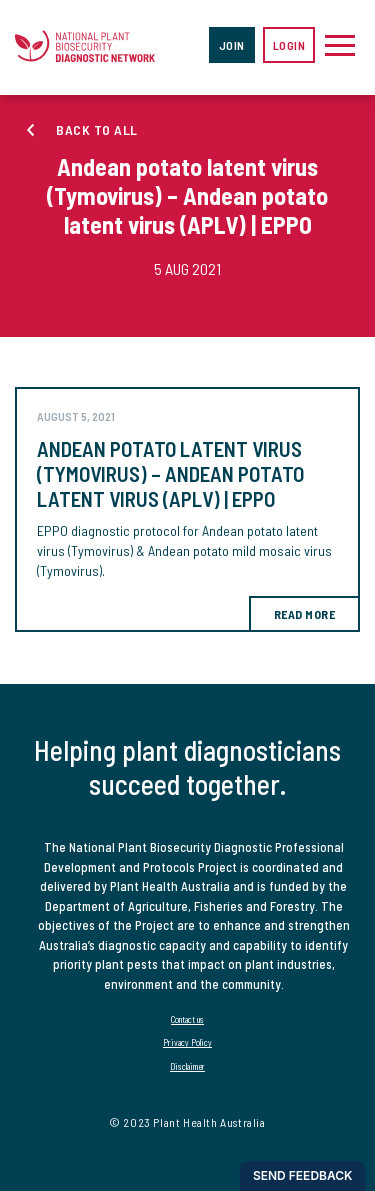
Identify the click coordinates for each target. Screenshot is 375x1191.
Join (232, 45)
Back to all (97, 129)
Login (289, 45)
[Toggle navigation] (340, 45)
